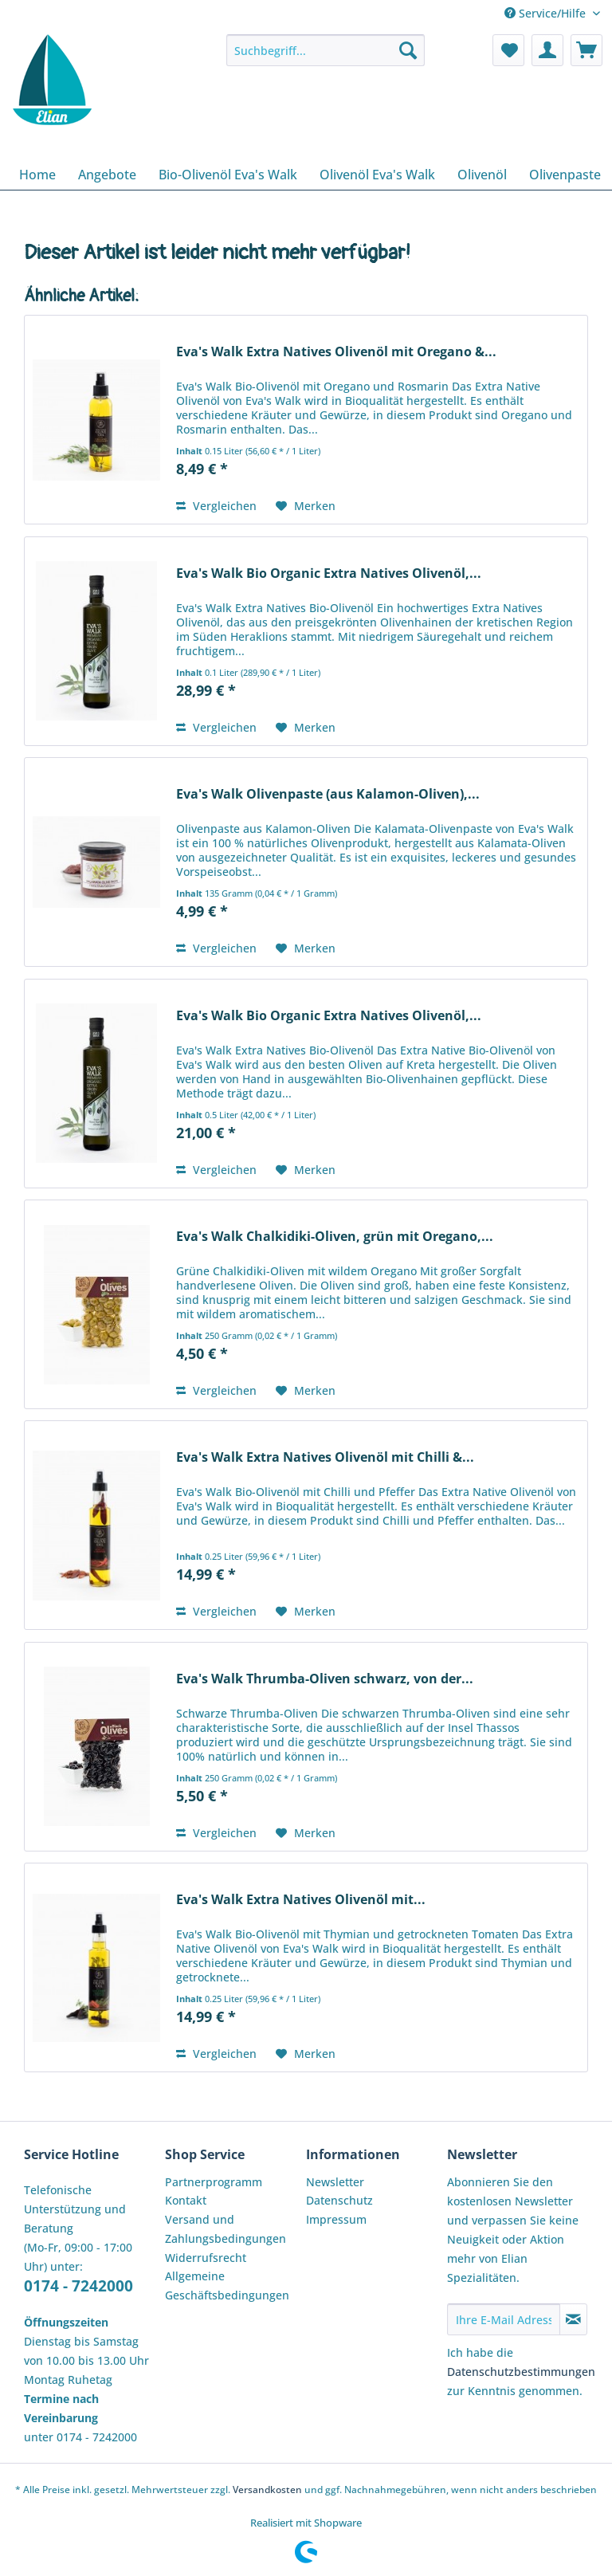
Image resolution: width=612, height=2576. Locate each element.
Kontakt (185, 2200)
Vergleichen (216, 505)
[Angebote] (107, 174)
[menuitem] (326, 57)
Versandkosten (267, 2489)
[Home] (37, 174)
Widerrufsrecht (205, 2257)
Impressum (336, 2219)
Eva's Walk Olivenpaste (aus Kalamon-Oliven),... (328, 794)
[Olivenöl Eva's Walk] (377, 174)
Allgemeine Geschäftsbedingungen (227, 2285)
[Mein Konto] (547, 50)
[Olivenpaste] (565, 174)
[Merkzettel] (508, 50)
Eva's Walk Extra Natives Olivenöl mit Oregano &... (336, 352)
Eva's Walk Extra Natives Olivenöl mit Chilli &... (325, 1457)
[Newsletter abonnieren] (573, 2319)
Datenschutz (339, 2200)
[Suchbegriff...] (326, 50)
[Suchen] (408, 50)
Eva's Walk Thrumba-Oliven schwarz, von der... (324, 1679)
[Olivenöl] (482, 174)
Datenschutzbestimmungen (521, 2371)
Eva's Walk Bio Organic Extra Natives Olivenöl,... (328, 573)
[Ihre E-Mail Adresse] (503, 2319)
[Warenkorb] (586, 50)
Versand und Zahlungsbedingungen (225, 2229)
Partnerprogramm (213, 2181)
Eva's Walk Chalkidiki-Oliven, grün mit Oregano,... (334, 1236)
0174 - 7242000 (78, 2286)
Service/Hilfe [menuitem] (546, 13)
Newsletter (335, 2181)
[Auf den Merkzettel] (305, 506)
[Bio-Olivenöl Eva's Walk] (227, 174)
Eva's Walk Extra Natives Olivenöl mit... (301, 1899)
